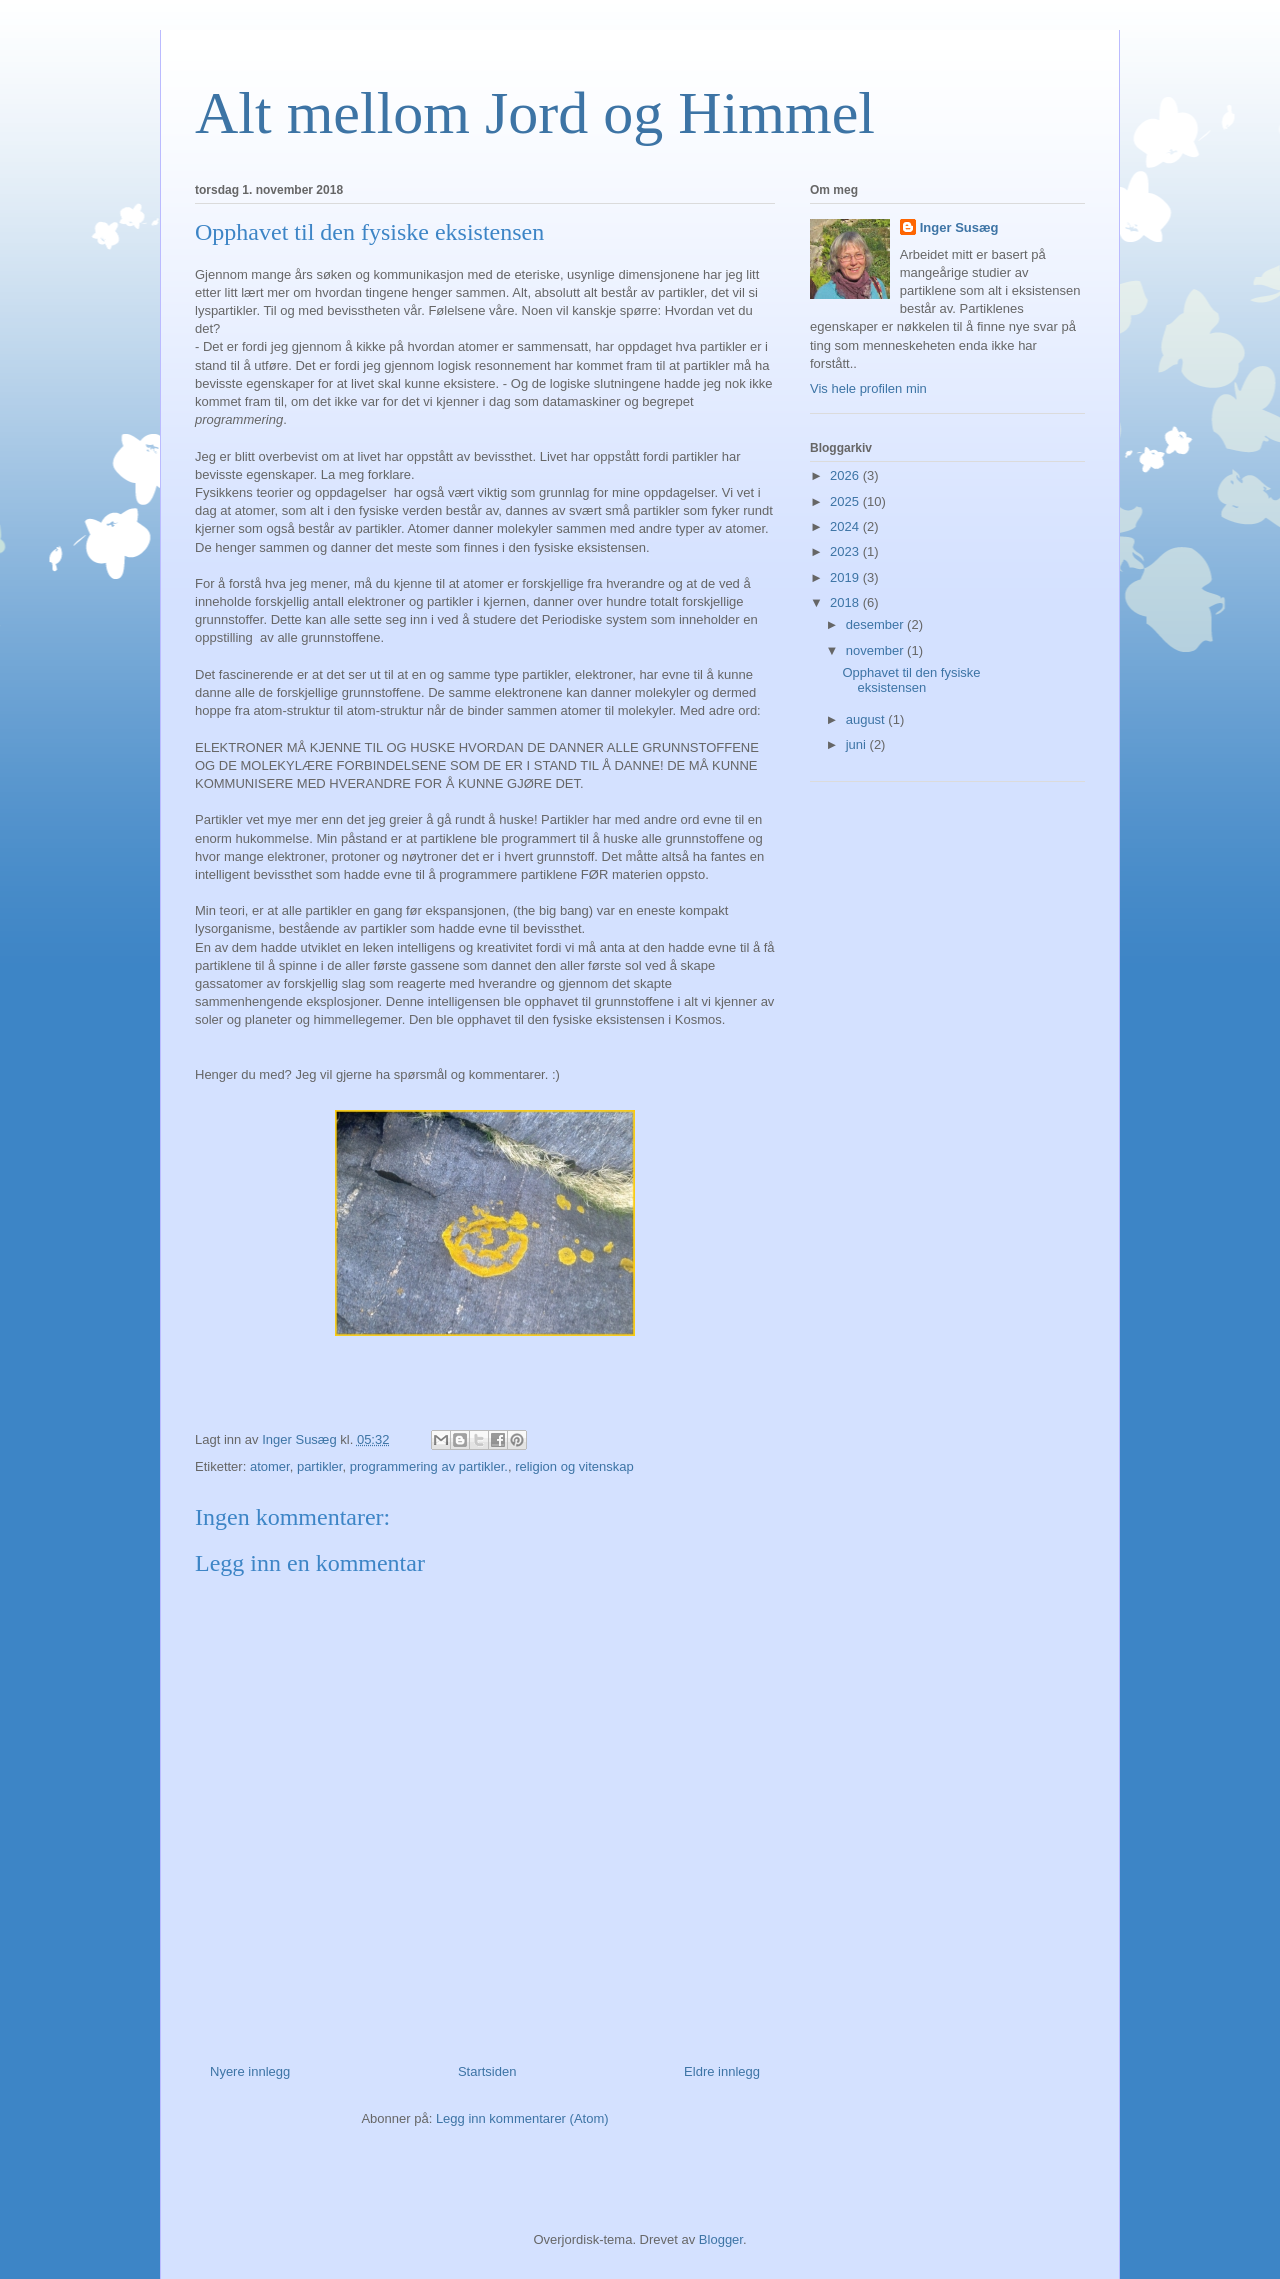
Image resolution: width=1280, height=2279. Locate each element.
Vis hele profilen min (868, 388)
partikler (320, 1466)
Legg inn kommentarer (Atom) (522, 2118)
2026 (846, 475)
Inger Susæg (959, 227)
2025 (846, 501)
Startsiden (487, 2071)
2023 (846, 551)
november (876, 650)
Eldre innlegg (722, 2071)
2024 (846, 526)
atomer (270, 1466)
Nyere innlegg (250, 2071)
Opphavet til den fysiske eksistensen (911, 680)
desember (876, 624)
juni (858, 744)
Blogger (721, 2239)
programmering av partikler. (429, 1466)
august (867, 719)
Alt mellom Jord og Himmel (535, 113)
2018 (846, 602)
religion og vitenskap (574, 1466)
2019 (846, 577)
